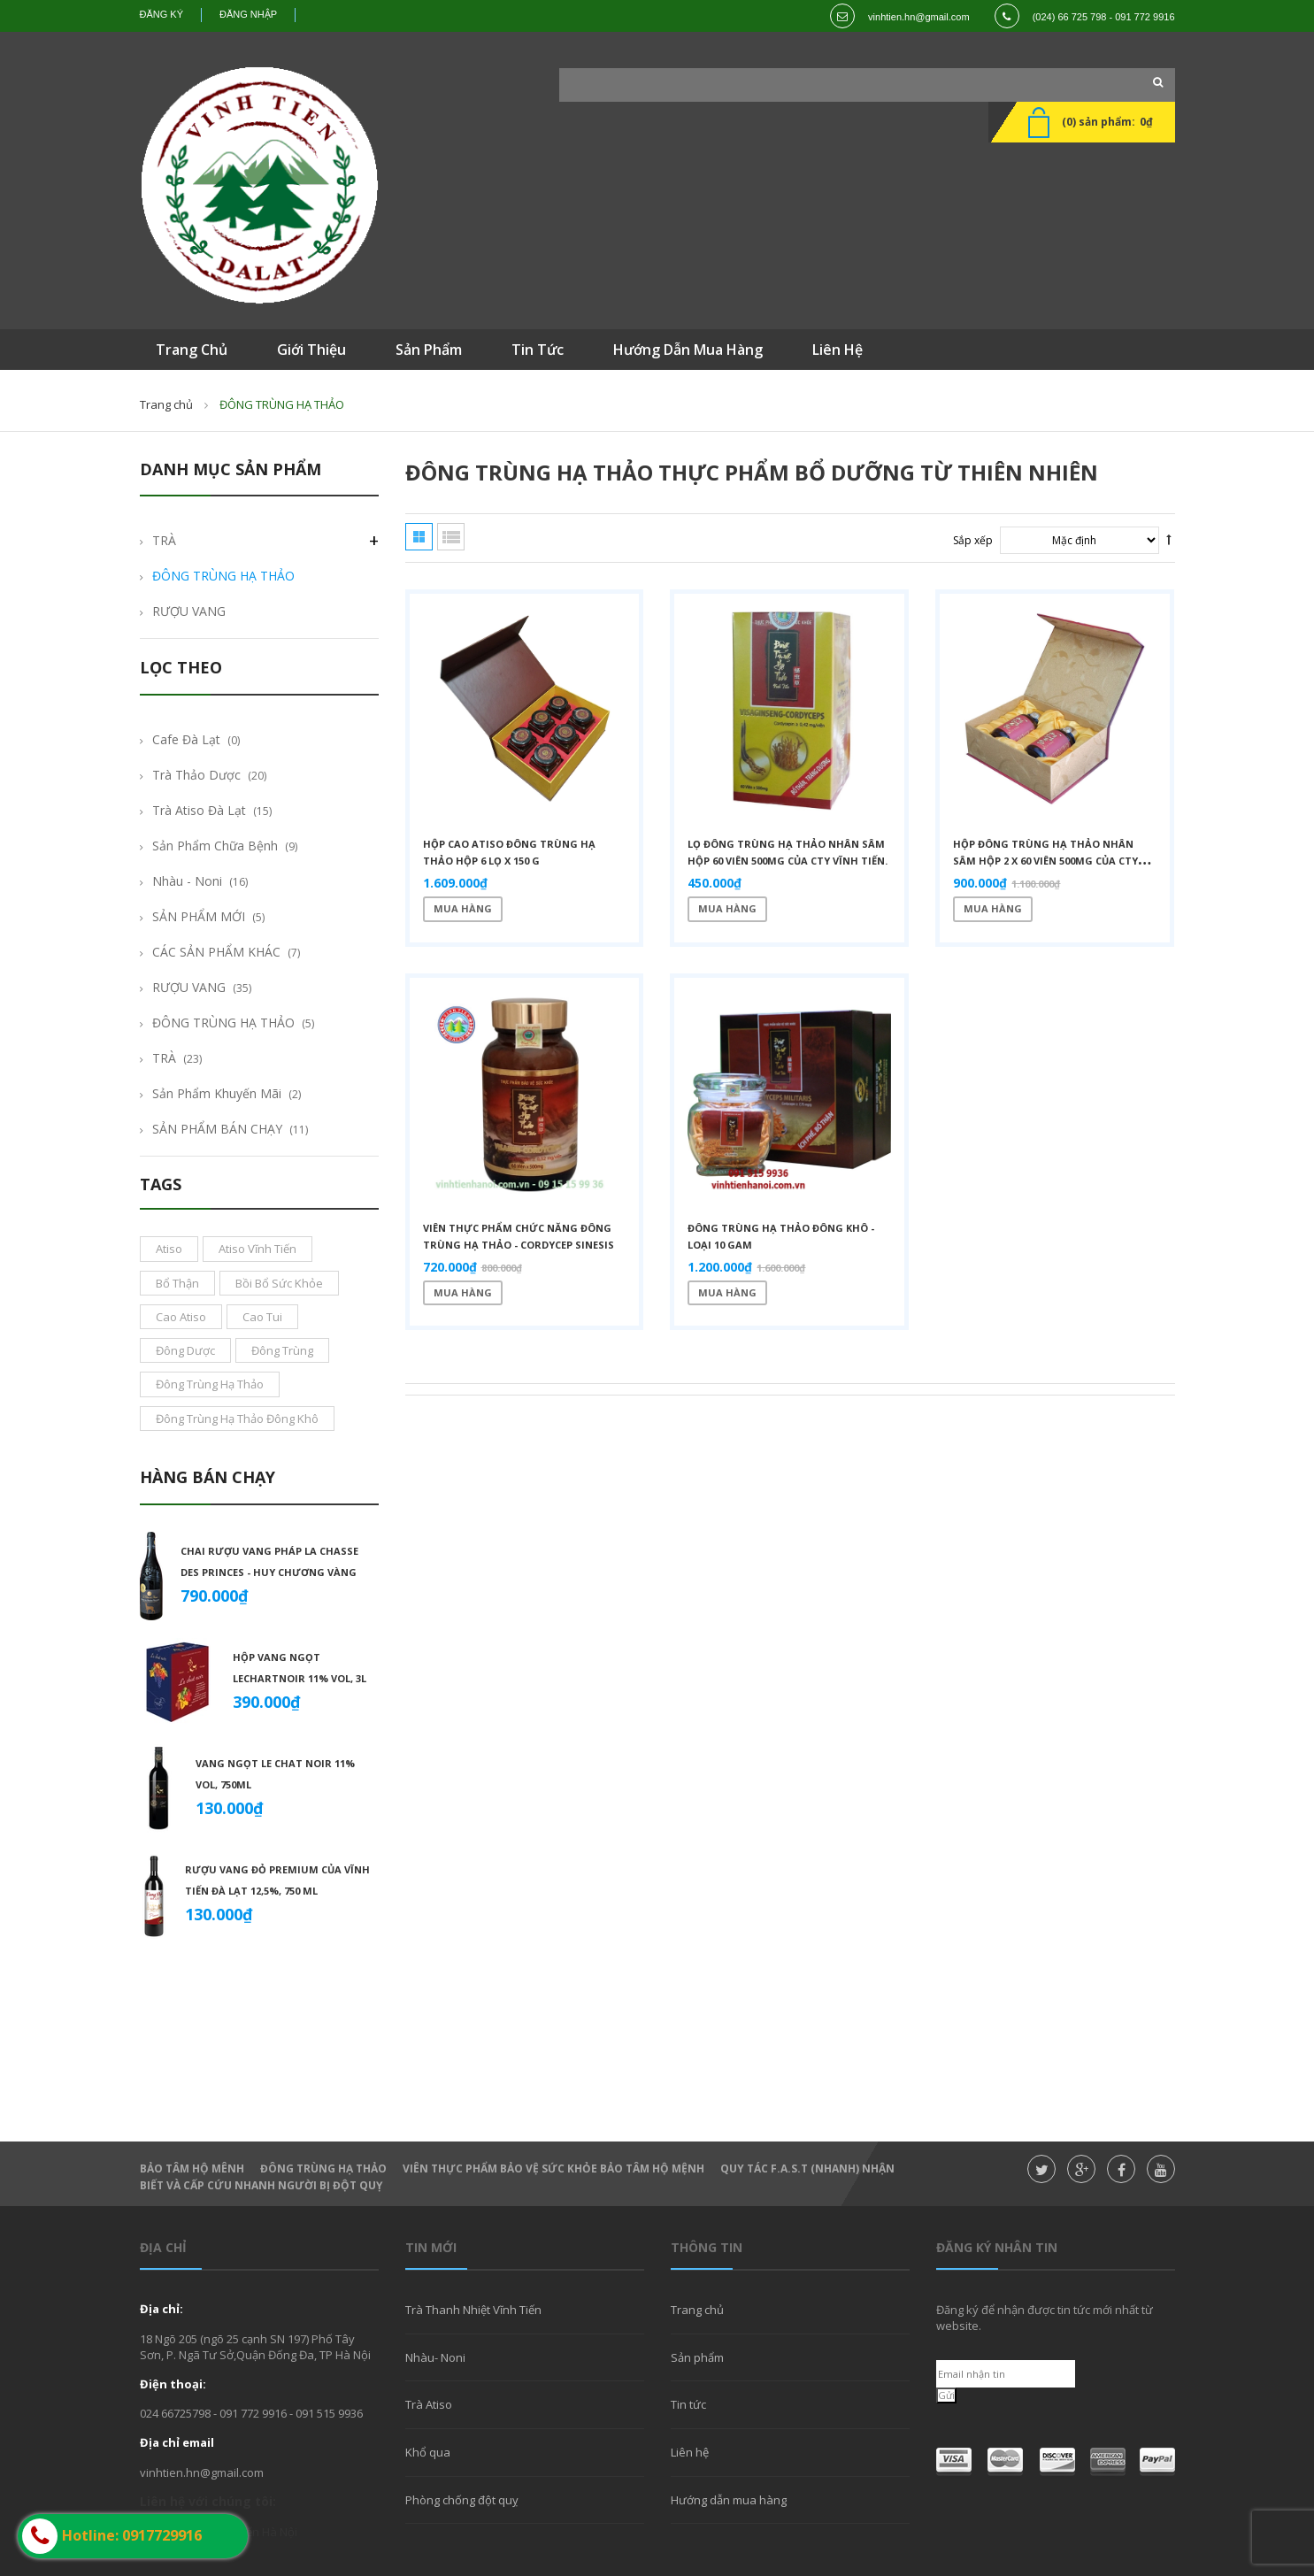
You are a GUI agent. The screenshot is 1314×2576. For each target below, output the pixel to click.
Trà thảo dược (196, 774)
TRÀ (164, 540)
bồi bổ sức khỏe (279, 1283)
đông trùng (282, 1350)
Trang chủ (166, 404)
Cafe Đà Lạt (186, 739)
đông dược (185, 1350)
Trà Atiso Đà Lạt (199, 810)
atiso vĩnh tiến (257, 1249)
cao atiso (181, 1317)
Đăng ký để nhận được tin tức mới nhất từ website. (1044, 2318)
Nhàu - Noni (187, 881)
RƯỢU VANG (189, 611)
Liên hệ (690, 2452)
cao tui (262, 1317)
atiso (169, 1249)
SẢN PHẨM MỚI (198, 916)
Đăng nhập (248, 14)
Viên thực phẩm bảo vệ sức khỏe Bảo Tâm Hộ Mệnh (553, 2168)
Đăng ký (162, 14)
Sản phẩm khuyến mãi (216, 1093)
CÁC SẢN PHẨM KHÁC (216, 951)
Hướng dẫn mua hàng (729, 2500)
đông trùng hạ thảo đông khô (237, 1418)
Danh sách (451, 536)
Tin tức (688, 2404)
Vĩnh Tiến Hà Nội (254, 2532)
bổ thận (177, 1283)
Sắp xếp (973, 540)
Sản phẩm (697, 2357)
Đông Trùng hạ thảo (323, 2168)
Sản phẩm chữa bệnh (215, 845)
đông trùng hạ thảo (210, 1384)
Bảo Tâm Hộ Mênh (192, 2168)
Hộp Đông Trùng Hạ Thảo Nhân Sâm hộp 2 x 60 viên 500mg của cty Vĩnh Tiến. (1045, 860)
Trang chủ (697, 2310)
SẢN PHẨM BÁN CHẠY (217, 1128)
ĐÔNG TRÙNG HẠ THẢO (223, 575)
